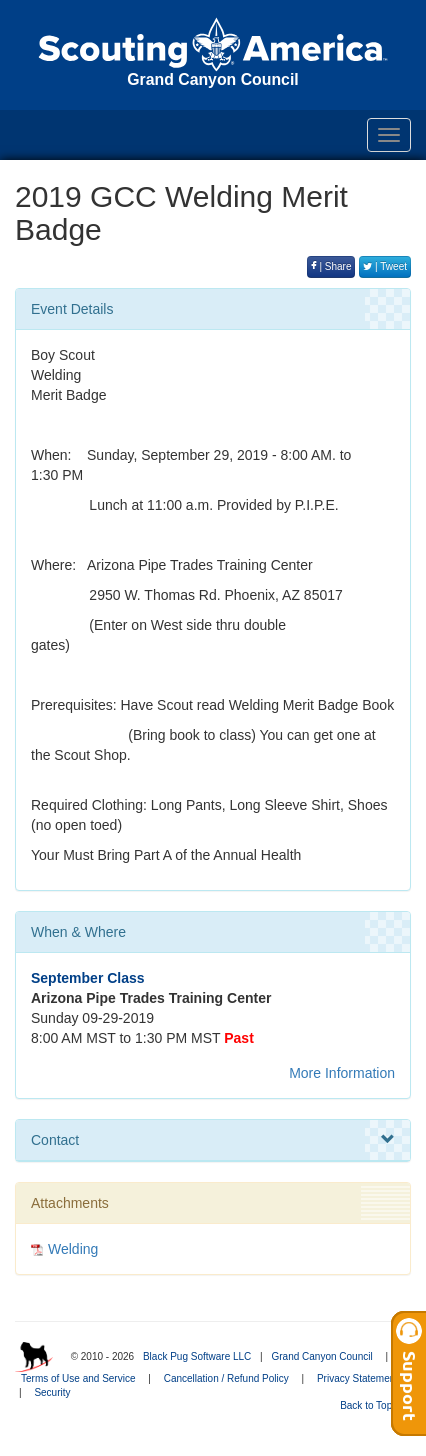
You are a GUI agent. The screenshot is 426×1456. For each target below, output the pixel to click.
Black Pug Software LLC (197, 1356)
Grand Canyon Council (321, 1356)
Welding (73, 1249)
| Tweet (385, 266)
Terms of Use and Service (78, 1378)
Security (52, 1392)
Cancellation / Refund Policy (226, 1378)
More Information (342, 1073)
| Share (331, 266)
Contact (213, 1140)
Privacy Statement (357, 1378)
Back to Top (372, 1405)
